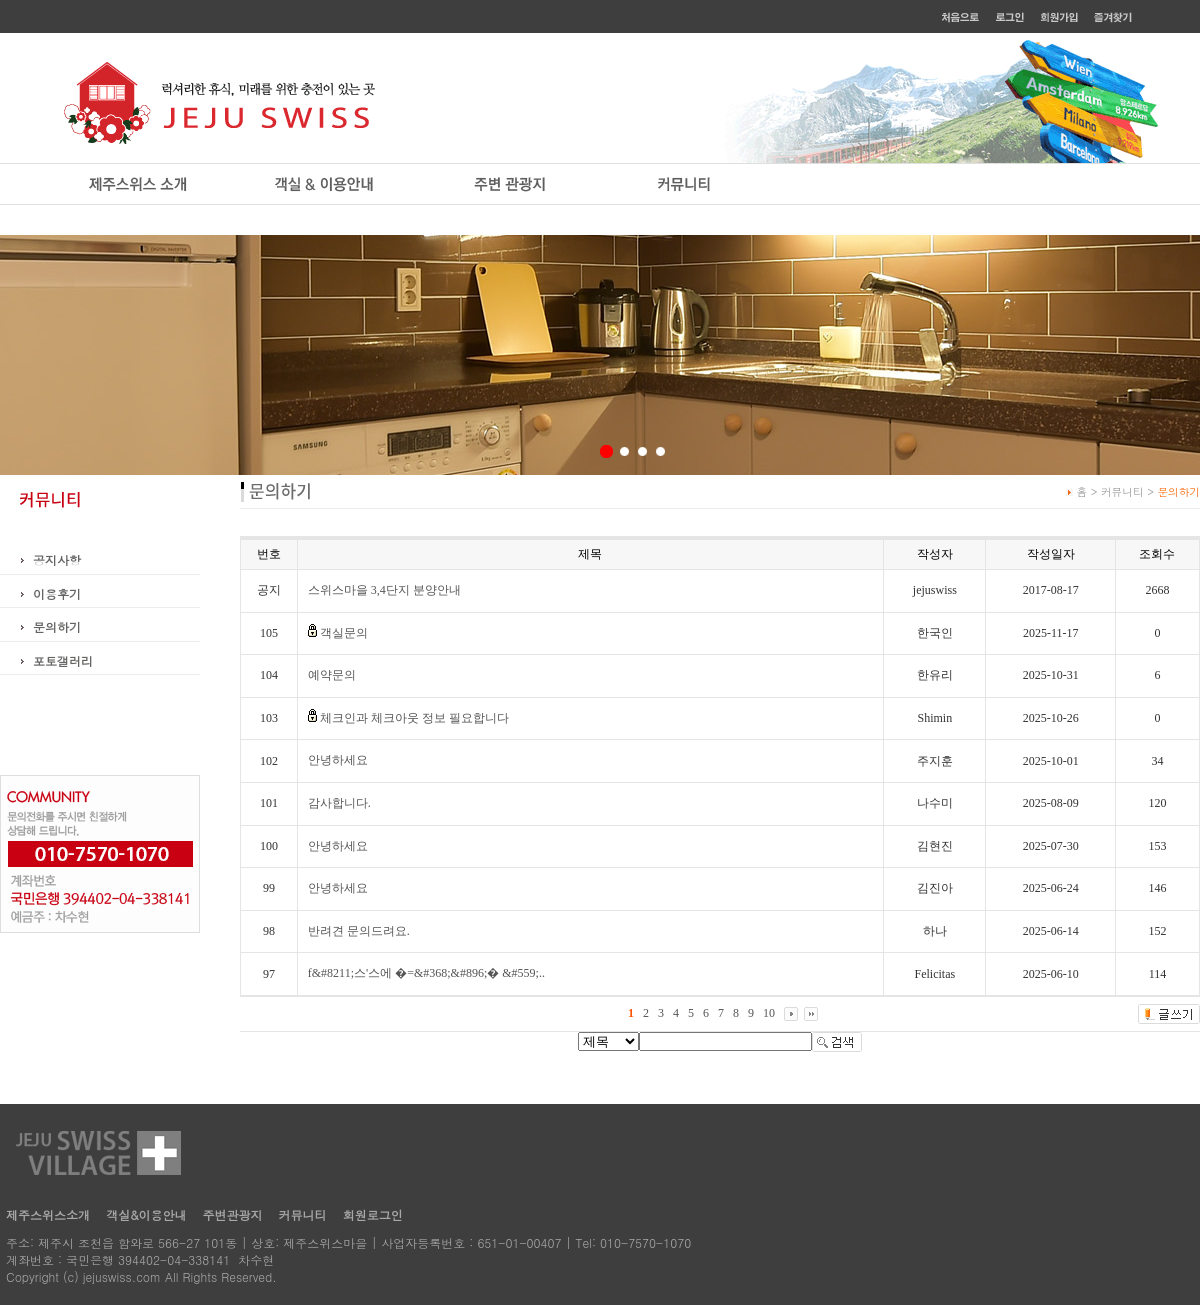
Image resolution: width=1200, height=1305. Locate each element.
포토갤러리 (63, 660)
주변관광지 (233, 1214)
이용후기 (57, 593)
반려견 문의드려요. (359, 931)
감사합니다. (339, 803)
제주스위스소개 (48, 1214)
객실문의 (344, 633)
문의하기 (57, 626)
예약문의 (332, 675)
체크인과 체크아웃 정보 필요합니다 (414, 718)
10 (769, 1013)
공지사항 (57, 559)
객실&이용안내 (146, 1214)
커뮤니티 (303, 1214)
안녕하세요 (338, 760)
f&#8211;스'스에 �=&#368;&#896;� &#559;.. (426, 973)
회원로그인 (373, 1214)
